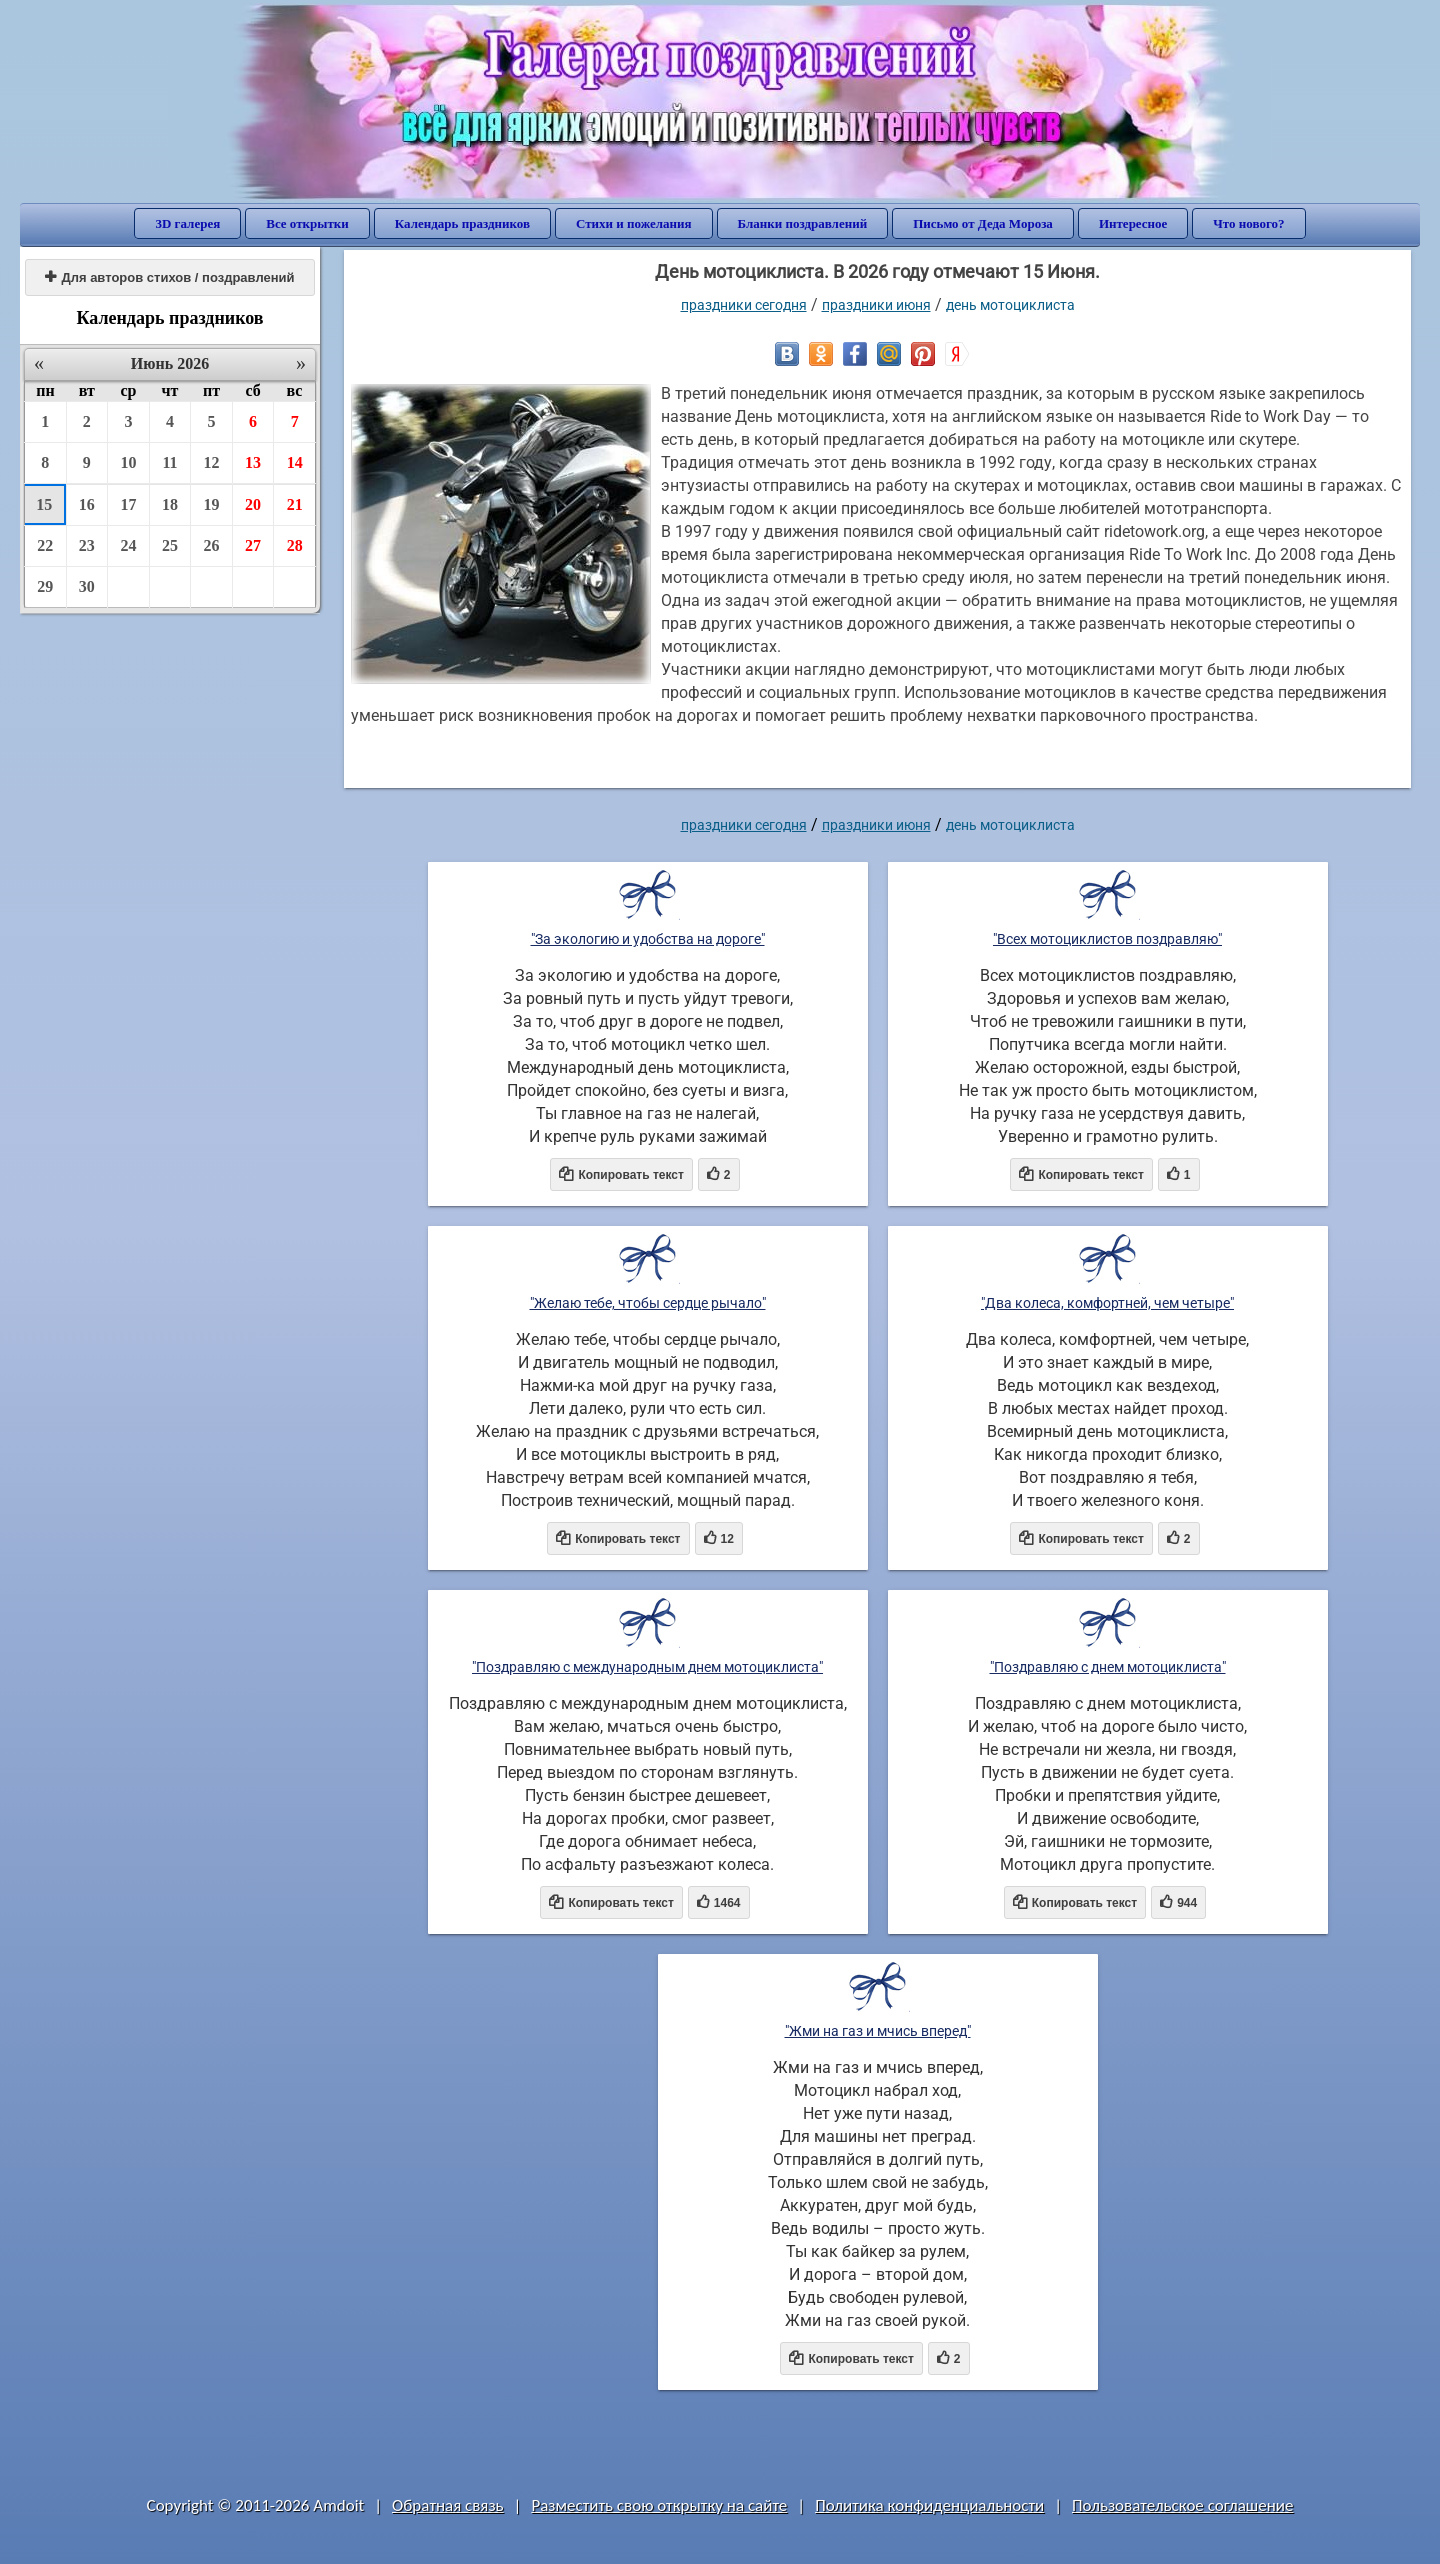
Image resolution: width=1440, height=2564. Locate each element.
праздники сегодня (744, 305)
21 (295, 504)
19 (212, 504)
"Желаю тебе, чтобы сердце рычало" (648, 1303)
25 (170, 545)
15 (44, 504)
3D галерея (187, 223)
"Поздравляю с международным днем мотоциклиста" (647, 1667)
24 (128, 545)
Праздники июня (876, 305)
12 (212, 462)
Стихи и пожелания (634, 223)
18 (170, 504)
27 (253, 545)
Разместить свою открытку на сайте (659, 2505)
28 (295, 545)
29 (45, 586)
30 (87, 586)
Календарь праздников (462, 223)
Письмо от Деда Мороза (983, 223)
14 (295, 462)
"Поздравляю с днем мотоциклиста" (1108, 1667)
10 (128, 462)
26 (212, 545)
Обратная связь (448, 2505)
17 (128, 504)
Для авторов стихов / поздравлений (169, 277)
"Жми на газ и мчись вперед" (878, 2031)
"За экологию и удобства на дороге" (648, 939)
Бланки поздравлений (803, 223)
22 (45, 545)
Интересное (1133, 223)
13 (253, 462)
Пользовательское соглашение (1182, 2505)
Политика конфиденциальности (929, 2505)
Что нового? (1248, 223)
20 (253, 504)
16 (87, 504)
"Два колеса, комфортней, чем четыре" (1107, 1303)
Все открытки (307, 223)
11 (169, 462)
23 (87, 545)
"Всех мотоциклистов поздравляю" (1107, 939)
